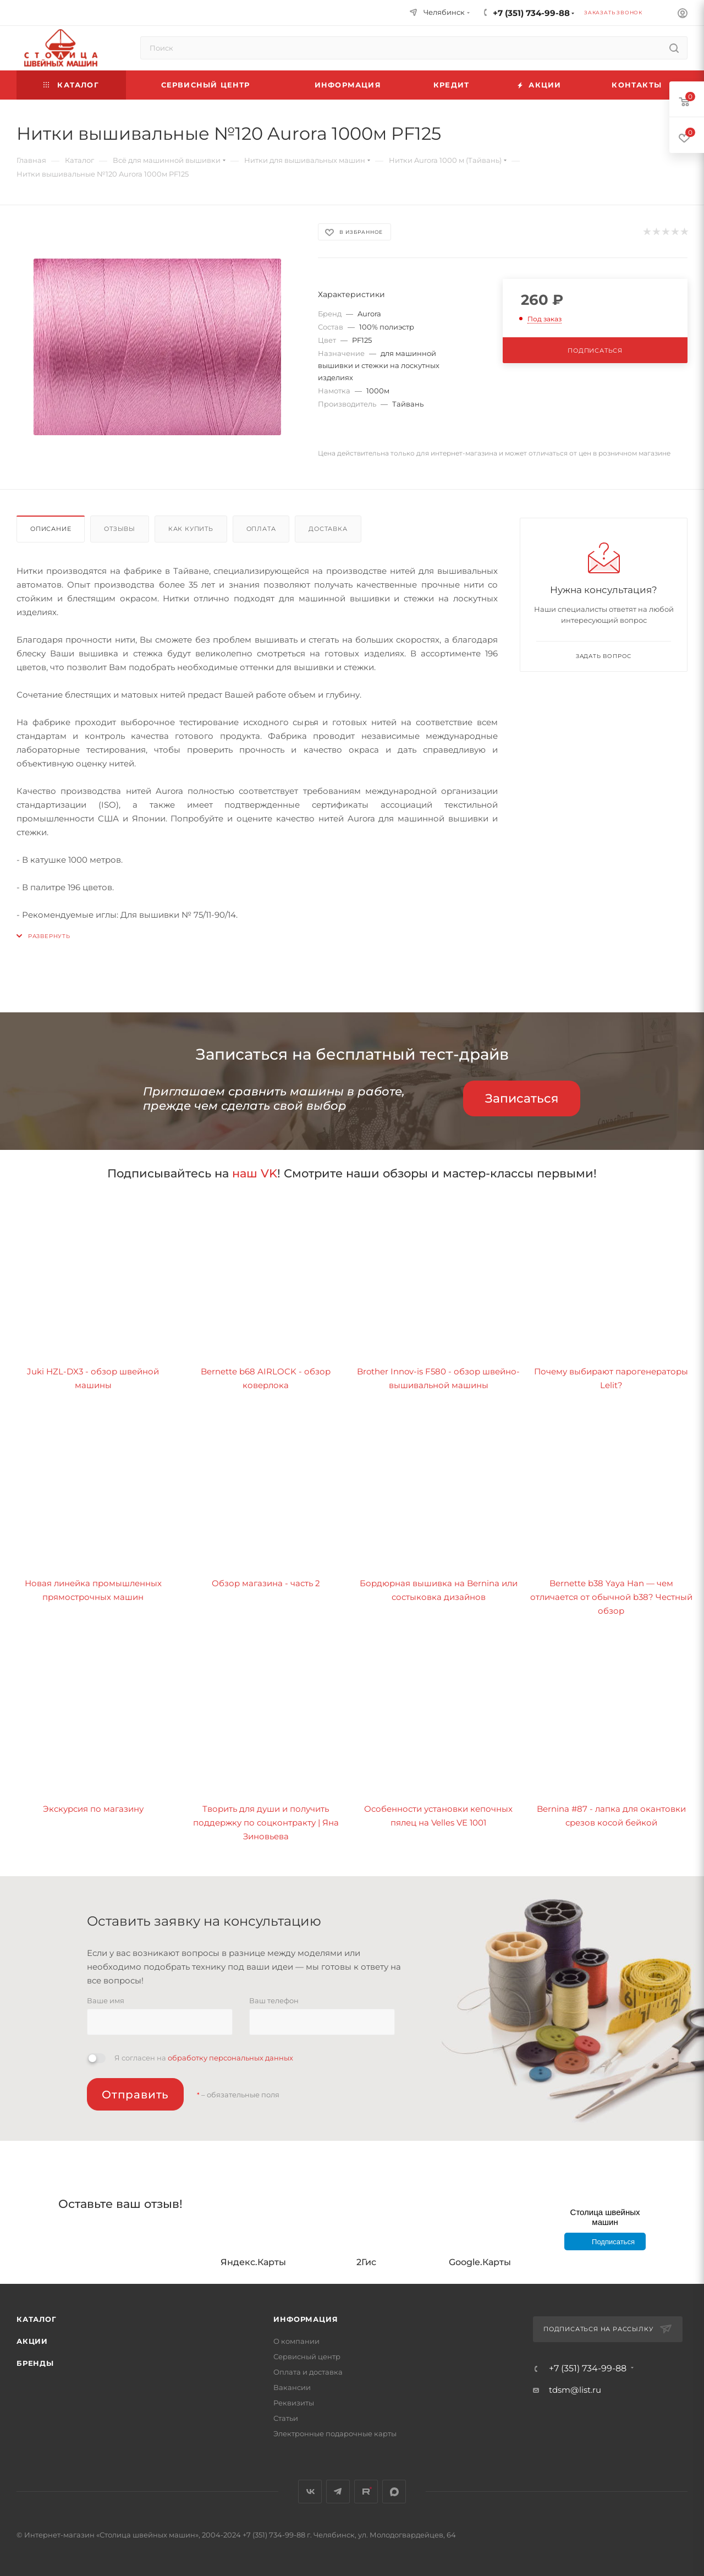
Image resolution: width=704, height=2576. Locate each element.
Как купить (190, 529)
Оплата (261, 529)
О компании (296, 2341)
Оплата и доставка (308, 2371)
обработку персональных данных (230, 2057)
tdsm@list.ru (575, 2390)
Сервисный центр (306, 2356)
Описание (50, 529)
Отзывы (119, 529)
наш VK (254, 1173)
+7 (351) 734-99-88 (531, 13)
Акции (32, 2341)
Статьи (285, 2418)
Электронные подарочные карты (335, 2433)
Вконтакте (310, 2491)
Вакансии (292, 2387)
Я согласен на (203, 2057)
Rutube (366, 2491)
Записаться (521, 1098)
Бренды (35, 2363)
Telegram (338, 2491)
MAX (394, 2491)
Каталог (36, 2319)
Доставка (328, 529)
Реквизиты (293, 2402)
